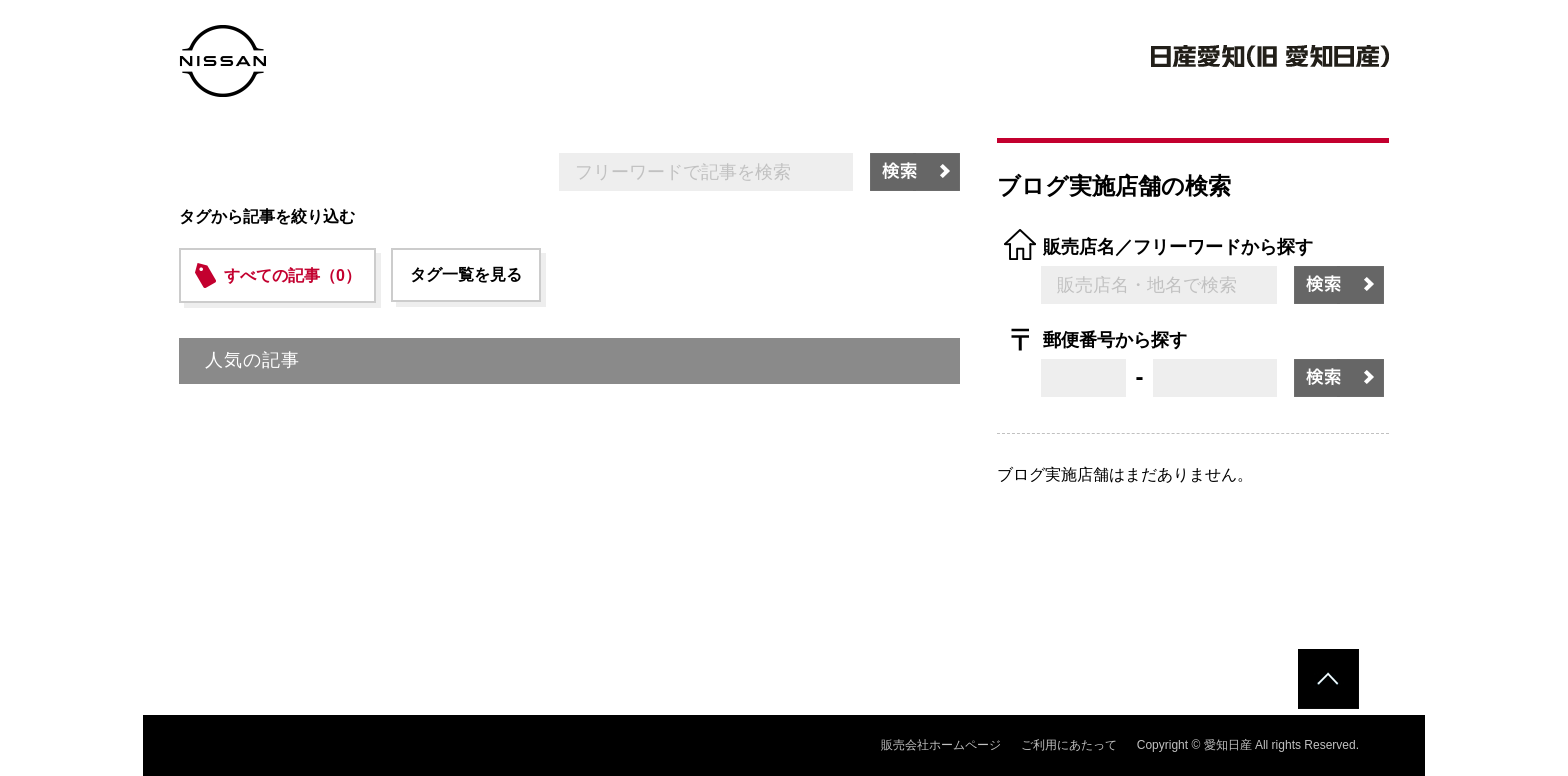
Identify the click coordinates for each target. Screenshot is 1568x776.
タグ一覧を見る (466, 274)
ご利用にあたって (1069, 745)
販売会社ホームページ (941, 745)
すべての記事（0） (292, 275)
